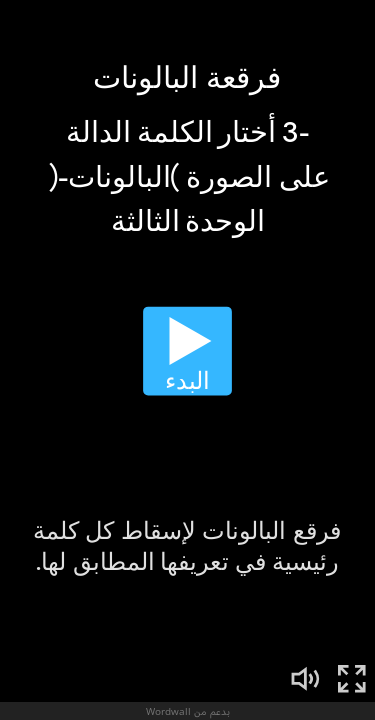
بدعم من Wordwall (188, 711)
